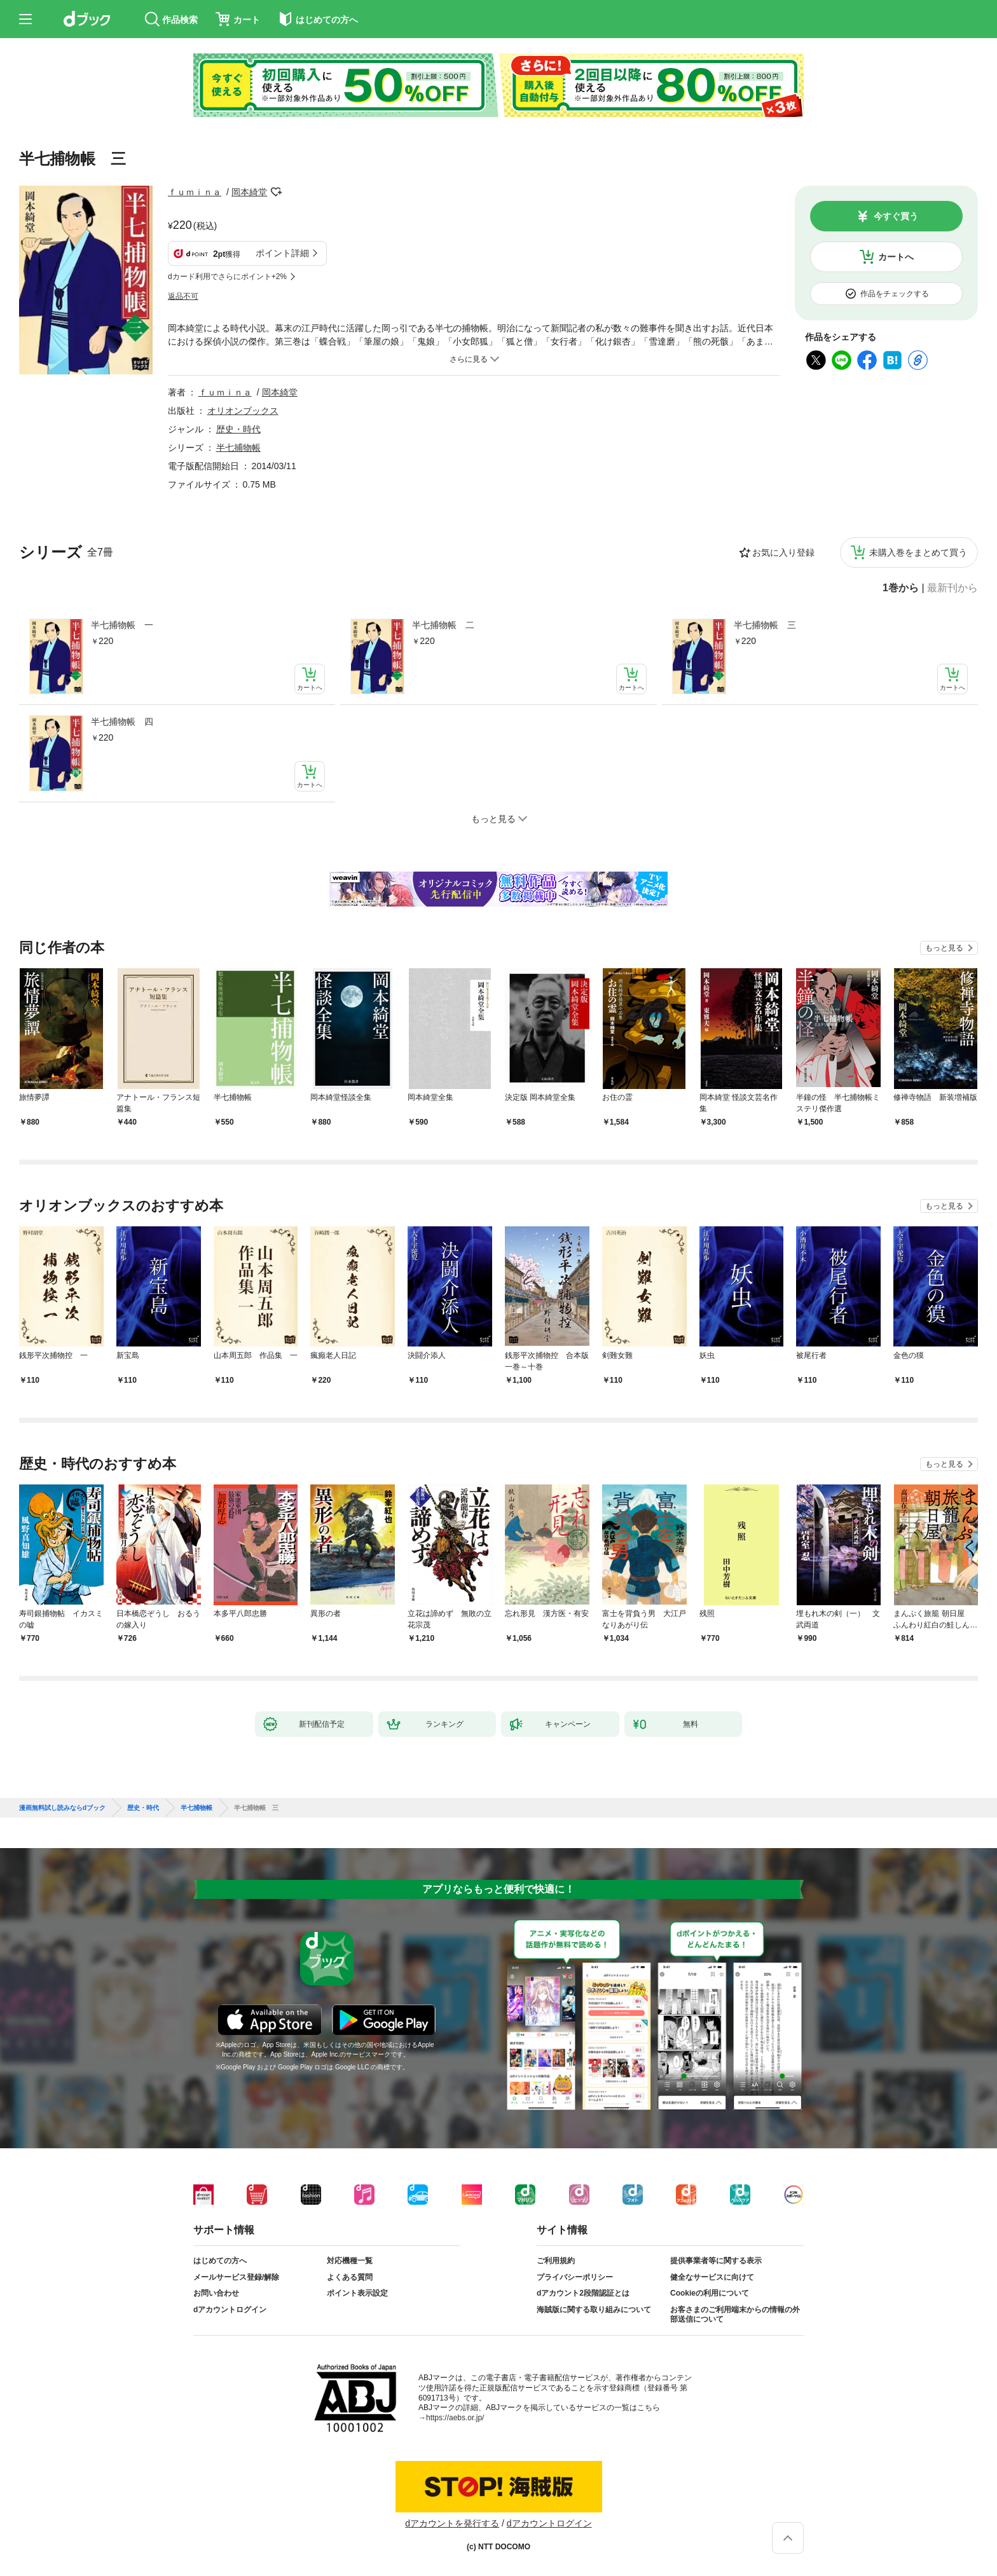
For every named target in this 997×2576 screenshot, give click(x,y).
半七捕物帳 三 (765, 625)
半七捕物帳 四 (122, 721)
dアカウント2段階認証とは (583, 2293)
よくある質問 (350, 2277)
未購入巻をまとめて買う (918, 552)
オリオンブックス (242, 411)
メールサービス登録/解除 (236, 2277)
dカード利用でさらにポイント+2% (227, 276)
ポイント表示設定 (357, 2293)
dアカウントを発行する (452, 2523)
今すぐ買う (896, 216)
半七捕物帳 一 (122, 625)
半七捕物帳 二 (443, 625)
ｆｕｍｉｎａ (194, 192)
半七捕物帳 (238, 447)
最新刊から (952, 588)
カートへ (896, 257)
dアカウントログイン (229, 2309)
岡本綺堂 (249, 192)
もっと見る (944, 947)
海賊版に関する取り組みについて (594, 2309)
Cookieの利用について (709, 2293)
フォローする (276, 192)
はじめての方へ (220, 2260)
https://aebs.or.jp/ (455, 2417)
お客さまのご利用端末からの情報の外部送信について (735, 2314)
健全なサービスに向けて (712, 2277)
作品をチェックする (894, 293)
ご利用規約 (556, 2260)
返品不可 (183, 296)
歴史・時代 (238, 429)
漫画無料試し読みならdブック (62, 1808)
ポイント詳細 (282, 253)
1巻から (901, 588)
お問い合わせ (216, 2293)
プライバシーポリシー (575, 2277)
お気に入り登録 (783, 552)
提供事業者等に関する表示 (716, 2260)
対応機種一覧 (350, 2260)
